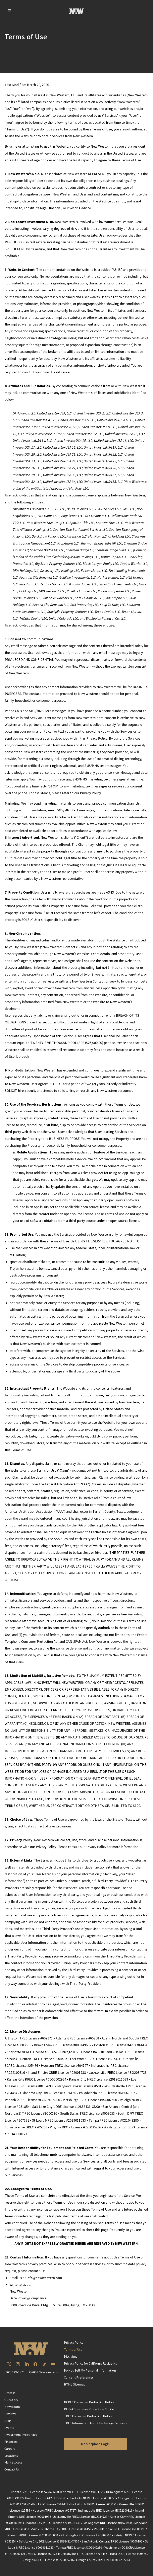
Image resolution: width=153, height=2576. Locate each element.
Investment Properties (20, 2435)
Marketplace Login (95, 2444)
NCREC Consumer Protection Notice (89, 2402)
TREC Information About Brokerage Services (95, 2423)
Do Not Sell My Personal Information (90, 2370)
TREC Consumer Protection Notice (88, 2416)
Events (9, 2428)
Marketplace (13, 2462)
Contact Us (12, 2469)
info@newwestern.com (44, 2278)
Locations (11, 2456)
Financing (11, 2442)
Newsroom (12, 2407)
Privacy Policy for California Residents (90, 2363)
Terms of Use (73, 2349)
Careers (9, 2449)
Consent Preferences (79, 2377)
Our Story (11, 2400)
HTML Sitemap (74, 2384)
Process (9, 2393)
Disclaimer (71, 2356)
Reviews (10, 2414)
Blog (7, 2421)
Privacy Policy (73, 2342)
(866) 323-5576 (14, 2372)
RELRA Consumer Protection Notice (89, 2409)
